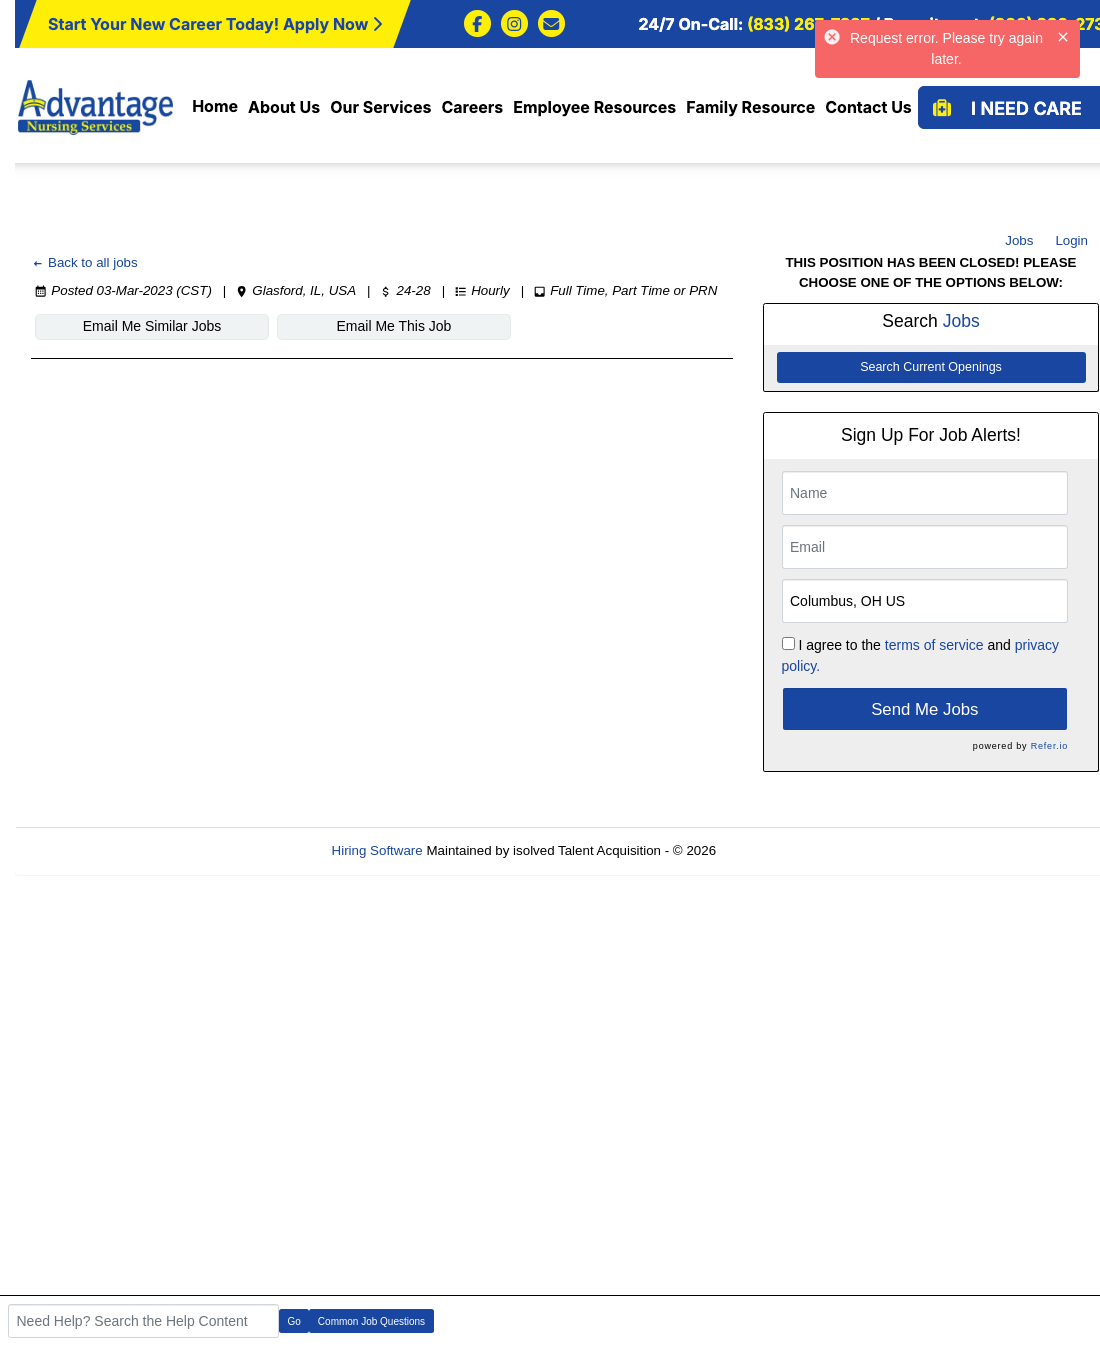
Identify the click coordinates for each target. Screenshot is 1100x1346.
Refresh (775, 850)
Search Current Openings (931, 367)
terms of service (934, 645)
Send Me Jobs (924, 709)
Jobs (1019, 240)
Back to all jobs (84, 262)
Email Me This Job (394, 326)
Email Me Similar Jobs (152, 326)
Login (1071, 240)
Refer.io (1049, 746)
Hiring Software (377, 850)
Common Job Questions (371, 1321)
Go (294, 1321)
